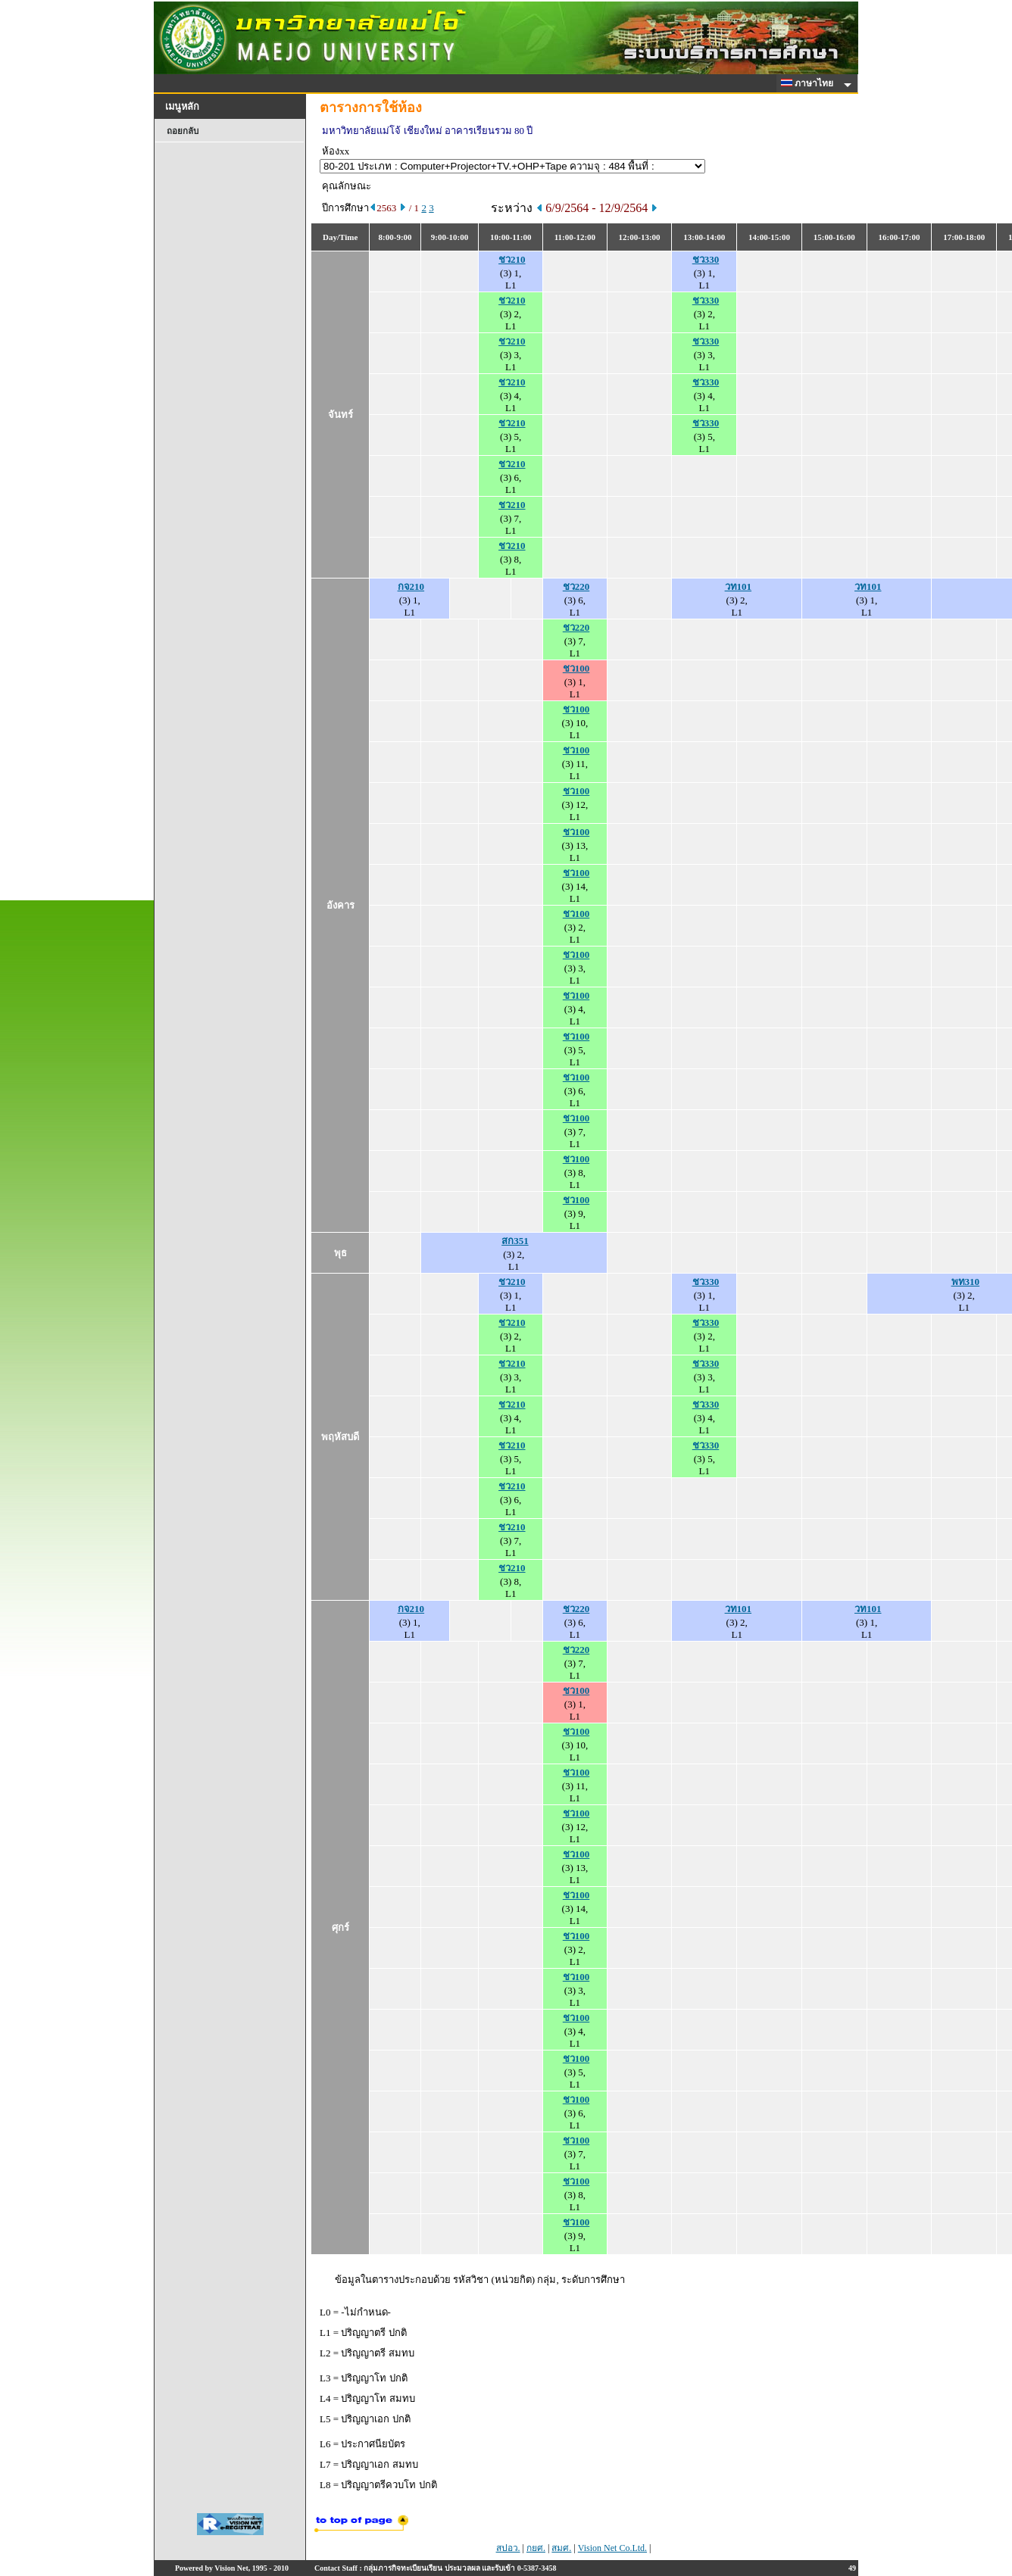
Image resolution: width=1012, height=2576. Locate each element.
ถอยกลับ (182, 131)
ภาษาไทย (810, 83)
